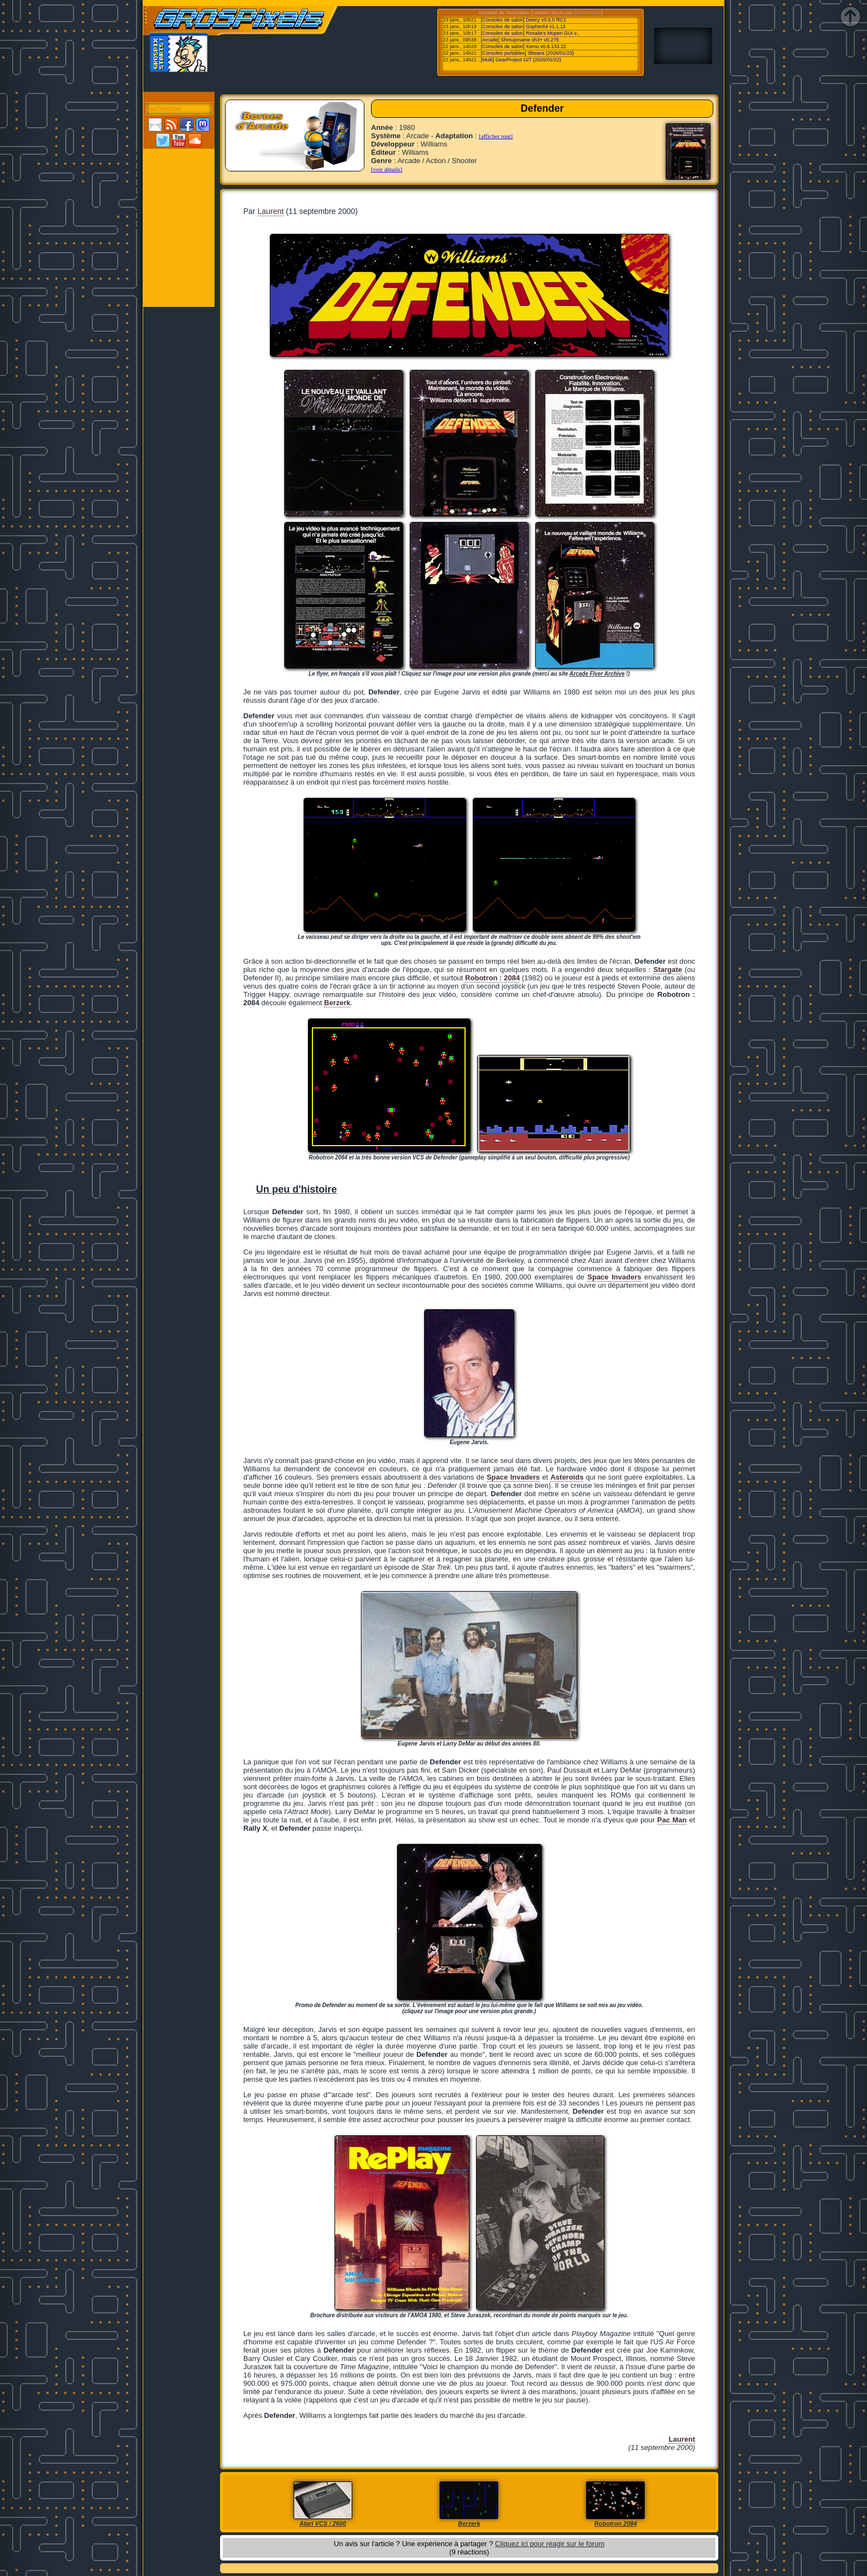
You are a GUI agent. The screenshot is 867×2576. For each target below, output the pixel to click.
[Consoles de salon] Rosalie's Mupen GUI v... (530, 33)
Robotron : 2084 (492, 978)
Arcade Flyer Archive (597, 674)
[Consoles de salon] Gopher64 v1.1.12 (523, 26)
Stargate (667, 969)
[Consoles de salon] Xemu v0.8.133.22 (523, 46)
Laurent (271, 211)
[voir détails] (387, 169)
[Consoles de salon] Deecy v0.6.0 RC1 (523, 20)
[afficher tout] (496, 136)
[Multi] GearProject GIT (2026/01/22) (520, 59)
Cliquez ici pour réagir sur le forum (549, 2544)
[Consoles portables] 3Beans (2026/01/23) (527, 53)
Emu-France (588, 12)
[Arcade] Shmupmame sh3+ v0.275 (519, 40)
